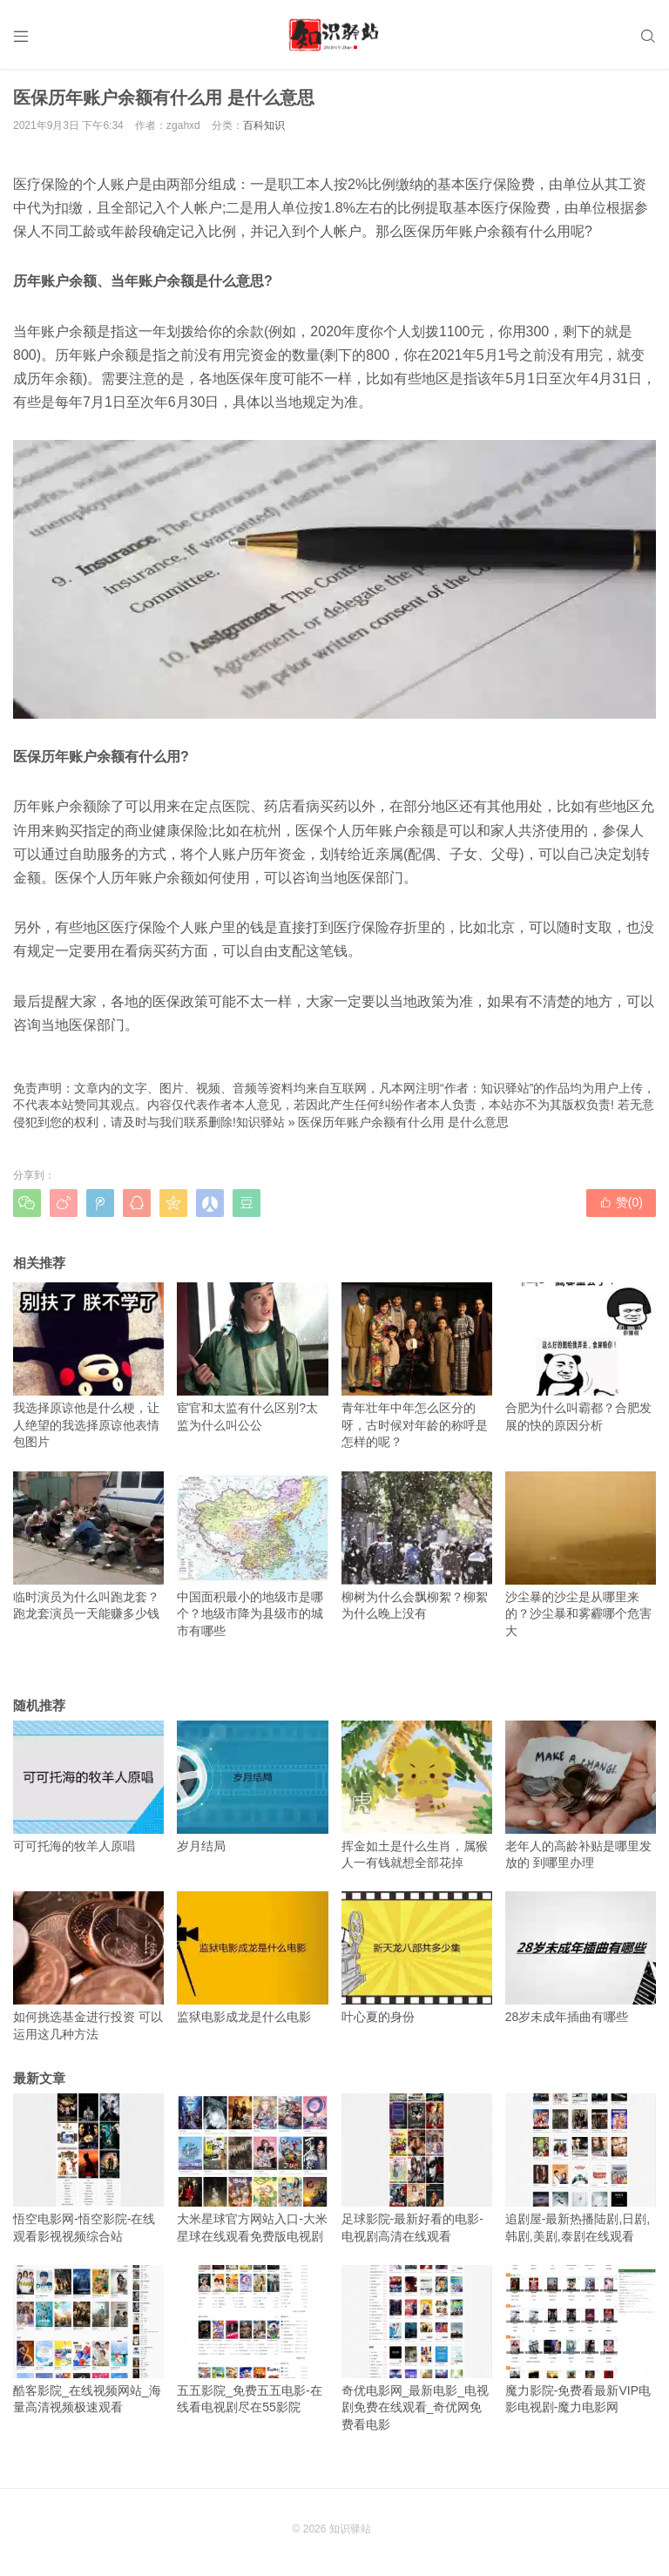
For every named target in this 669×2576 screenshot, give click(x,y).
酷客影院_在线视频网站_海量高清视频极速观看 (88, 2340)
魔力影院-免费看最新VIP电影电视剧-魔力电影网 (580, 2340)
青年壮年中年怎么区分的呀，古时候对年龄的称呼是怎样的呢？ (416, 1365)
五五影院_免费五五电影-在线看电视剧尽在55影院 (252, 2340)
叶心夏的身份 (416, 1957)
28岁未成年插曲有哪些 (580, 1957)
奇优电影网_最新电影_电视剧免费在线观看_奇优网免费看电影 (416, 2348)
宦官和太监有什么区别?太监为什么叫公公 (252, 1357)
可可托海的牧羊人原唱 (88, 1787)
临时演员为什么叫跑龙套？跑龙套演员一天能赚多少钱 (88, 1546)
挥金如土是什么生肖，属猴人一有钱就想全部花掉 (416, 1795)
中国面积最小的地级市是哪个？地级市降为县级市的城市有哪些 (252, 1554)
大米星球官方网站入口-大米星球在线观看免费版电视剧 (252, 2168)
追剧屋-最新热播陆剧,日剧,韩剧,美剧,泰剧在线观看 (580, 2168)
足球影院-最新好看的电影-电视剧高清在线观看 (416, 2168)
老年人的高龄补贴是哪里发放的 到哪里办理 (580, 1795)
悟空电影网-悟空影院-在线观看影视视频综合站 (88, 2168)
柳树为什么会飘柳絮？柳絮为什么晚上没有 (416, 1546)
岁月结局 (252, 1787)
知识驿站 (260, 1122)
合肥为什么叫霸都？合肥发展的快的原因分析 (580, 1357)
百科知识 (264, 125)
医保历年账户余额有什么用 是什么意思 (403, 1122)
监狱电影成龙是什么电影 (252, 1957)
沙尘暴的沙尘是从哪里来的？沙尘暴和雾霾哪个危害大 (580, 1554)
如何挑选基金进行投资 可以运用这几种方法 (88, 1966)
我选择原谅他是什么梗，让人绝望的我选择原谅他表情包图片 (88, 1365)
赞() (621, 1202)
